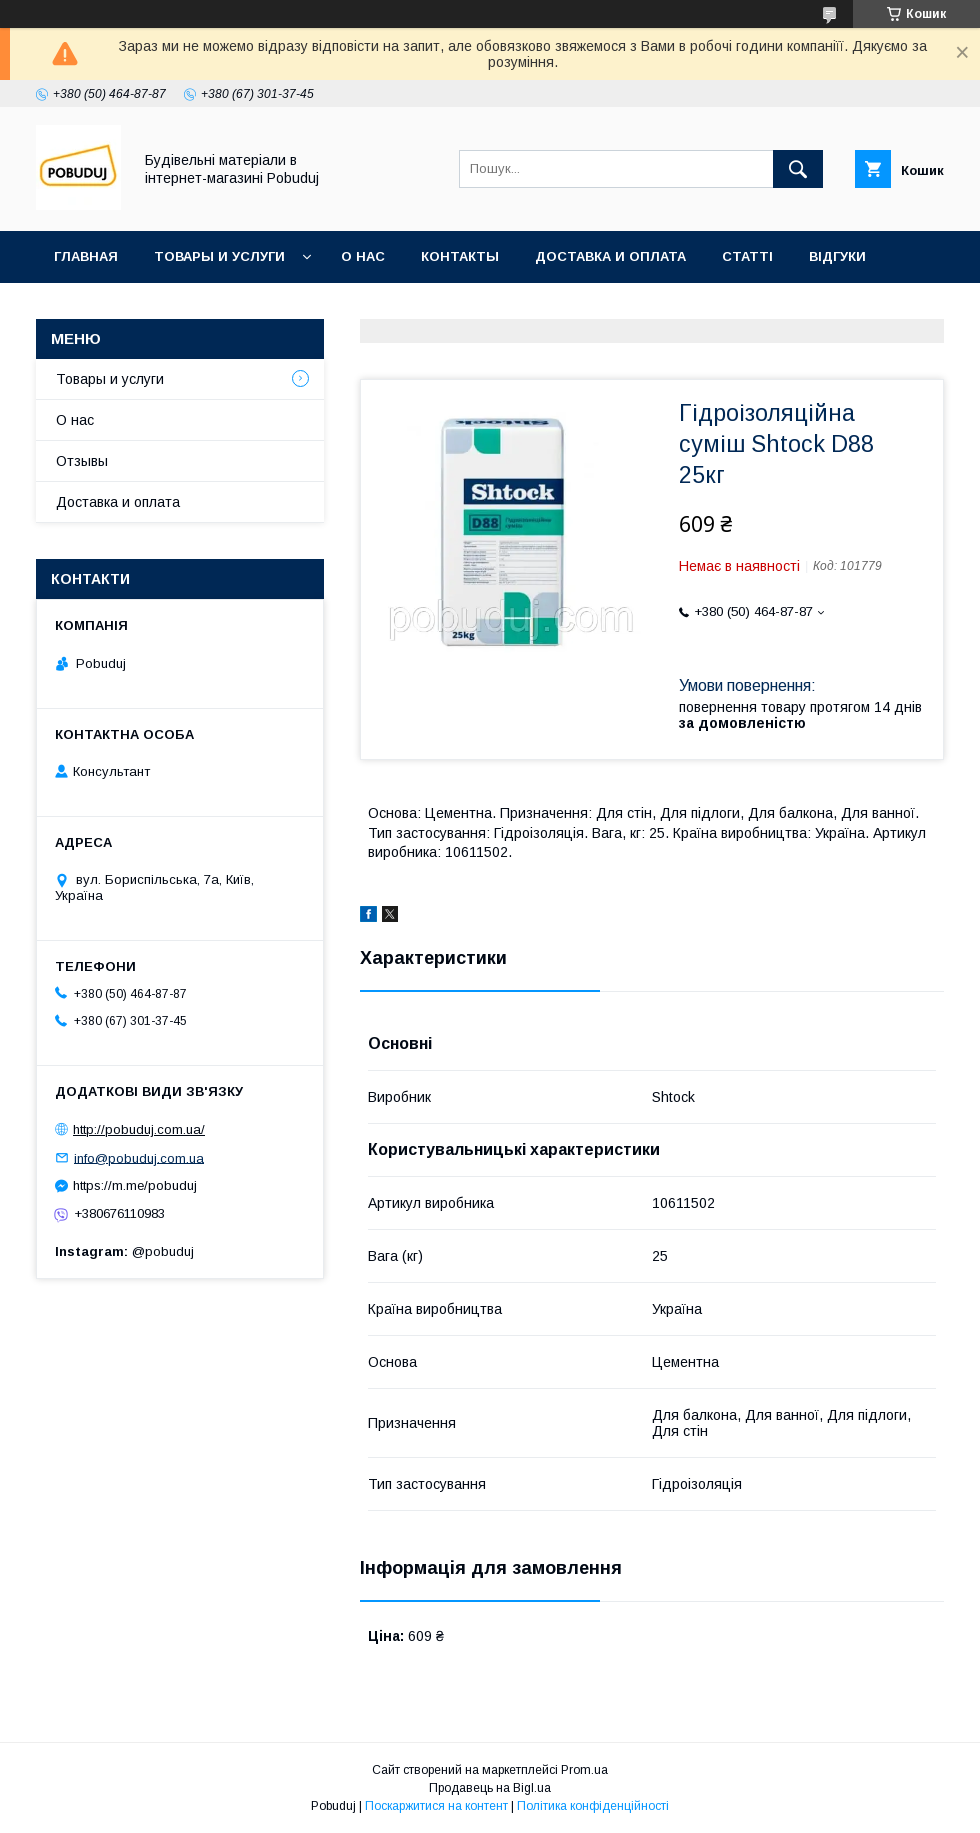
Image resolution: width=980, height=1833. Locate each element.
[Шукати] (798, 169)
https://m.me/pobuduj (135, 1185)
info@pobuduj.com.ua (139, 1157)
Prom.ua (584, 1770)
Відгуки (837, 256)
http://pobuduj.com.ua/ (139, 1129)
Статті (747, 256)
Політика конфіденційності (593, 1806)
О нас (363, 256)
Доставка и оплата (610, 256)
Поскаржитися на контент (436, 1806)
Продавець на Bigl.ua (490, 1788)
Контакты (460, 256)
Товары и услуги (219, 256)
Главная (86, 256)
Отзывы (82, 461)
